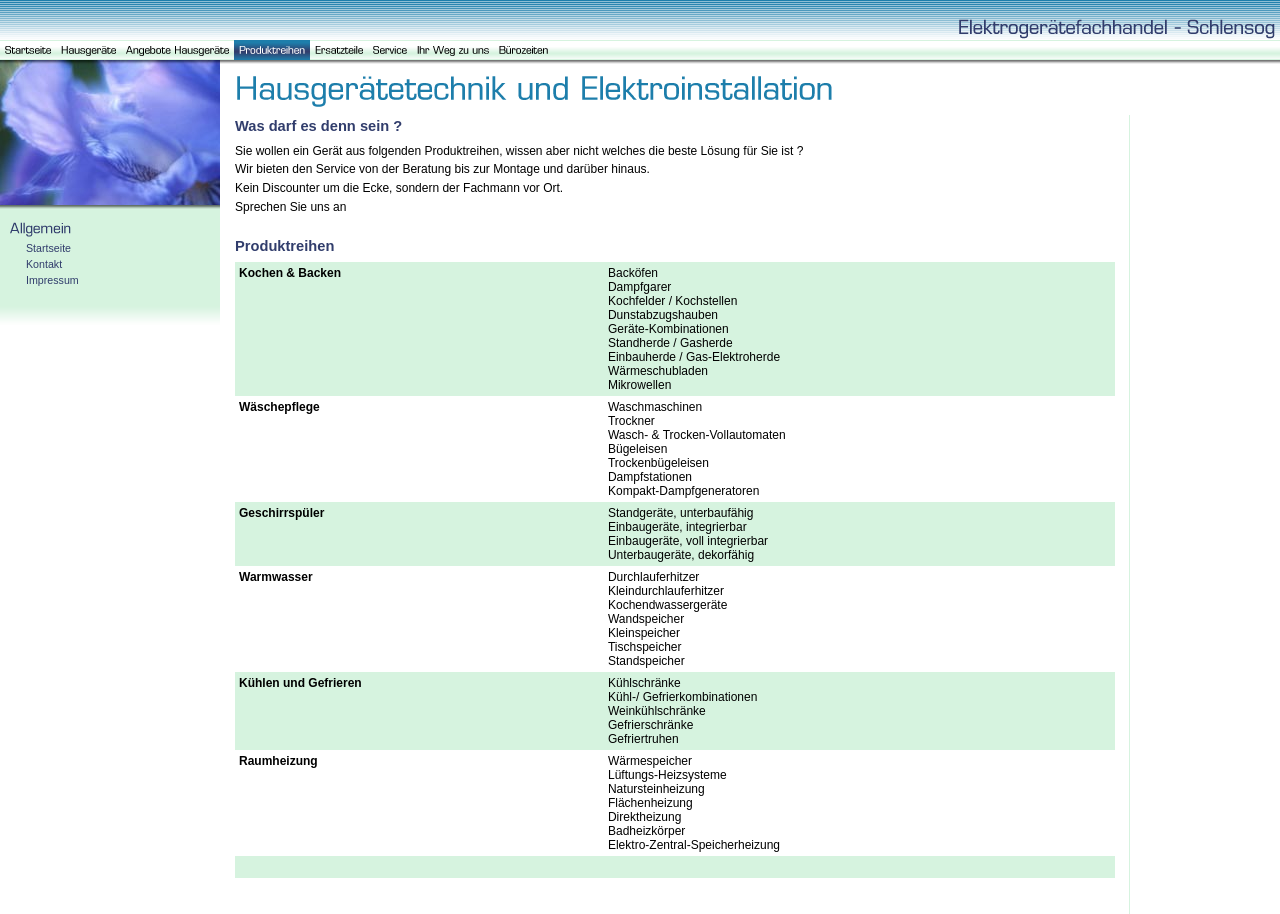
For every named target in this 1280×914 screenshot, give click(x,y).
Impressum (52, 280)
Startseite (48, 248)
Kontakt (44, 264)
